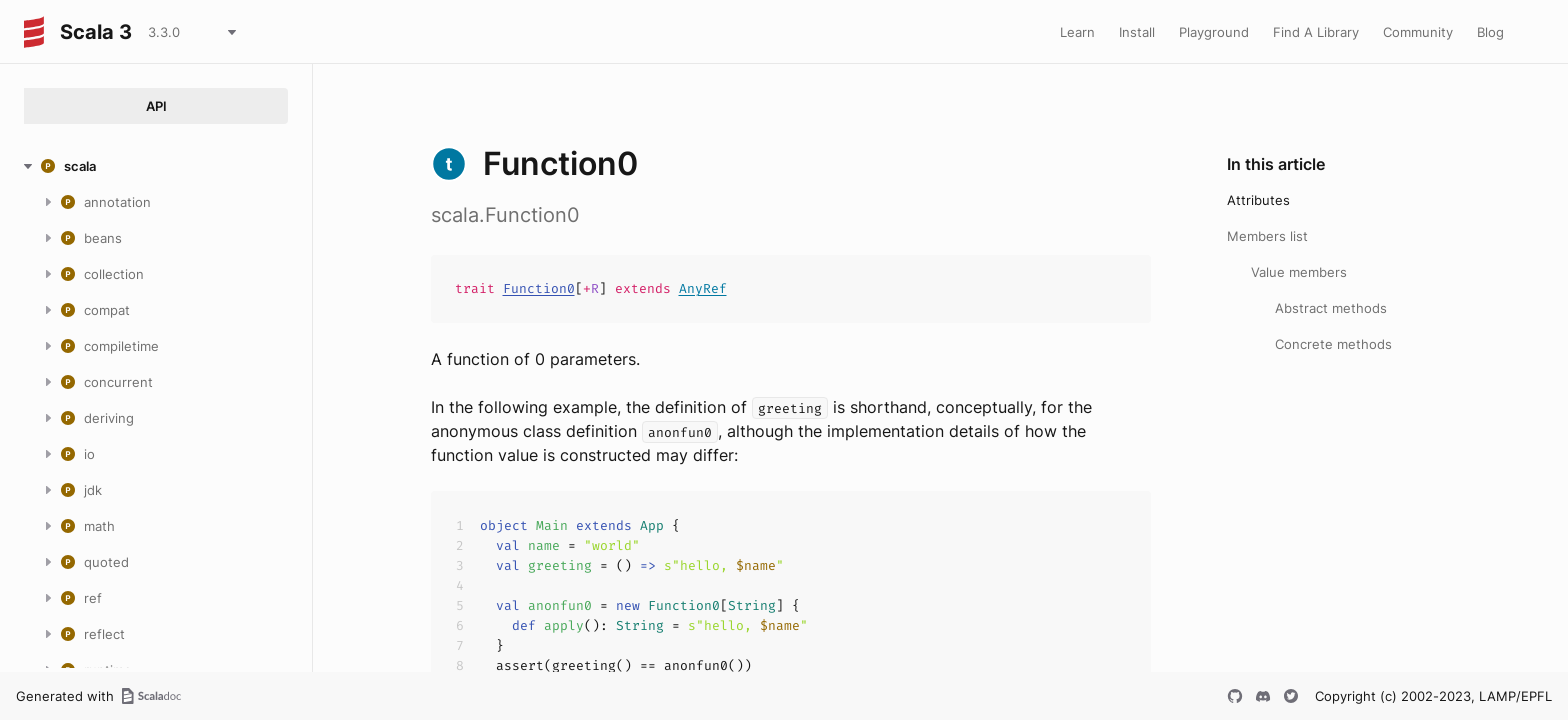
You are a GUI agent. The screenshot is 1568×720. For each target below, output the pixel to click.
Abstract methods (1331, 308)
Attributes (1258, 200)
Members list (1267, 236)
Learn (1077, 32)
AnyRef (703, 288)
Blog (1490, 32)
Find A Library (1316, 32)
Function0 (539, 288)
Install (1137, 32)
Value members (1299, 272)
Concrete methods (1333, 344)
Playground (1214, 32)
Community (1418, 32)
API (156, 106)
